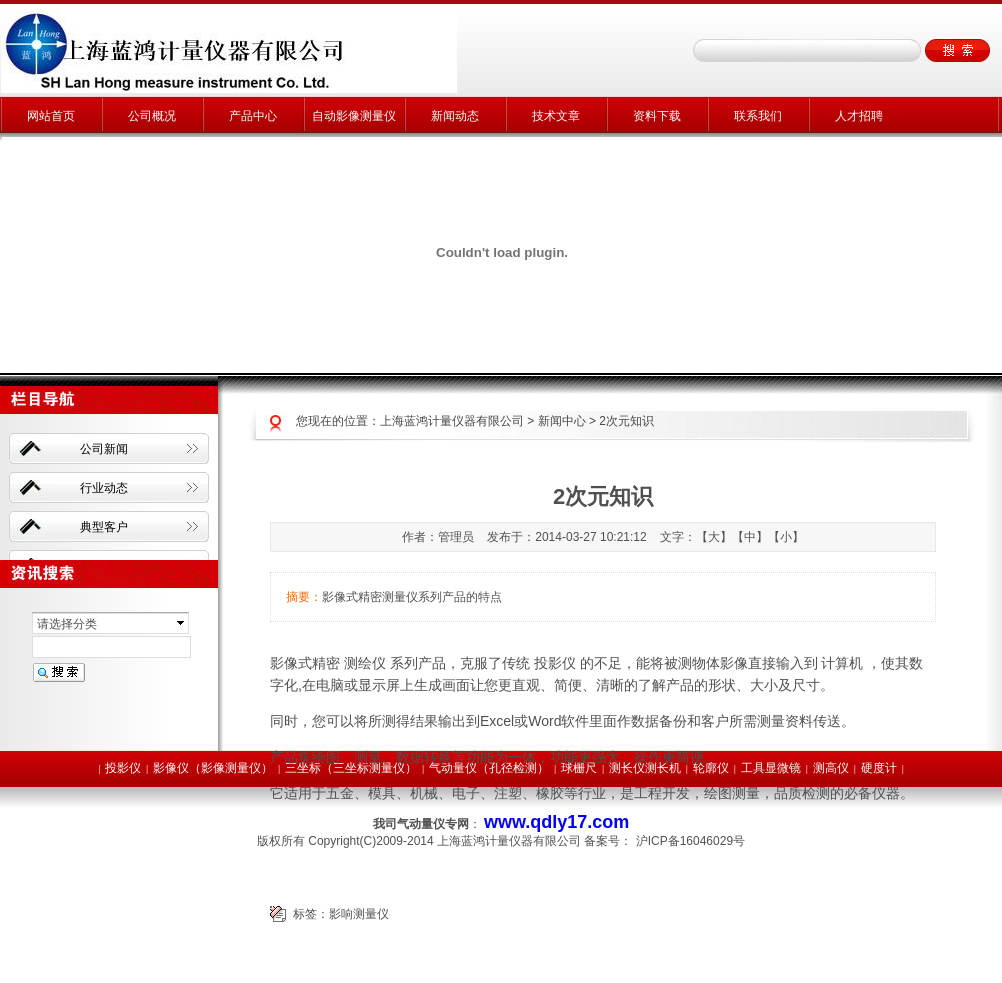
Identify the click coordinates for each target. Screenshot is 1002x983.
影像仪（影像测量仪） (213, 768)
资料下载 (657, 116)
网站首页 (51, 116)
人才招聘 (859, 116)
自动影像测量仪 (354, 116)
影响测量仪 (359, 914)
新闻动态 (455, 116)
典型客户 (104, 527)
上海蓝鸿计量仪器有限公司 (452, 421)
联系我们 (758, 116)
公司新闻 (104, 449)
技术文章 (556, 116)
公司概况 (152, 116)
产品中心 (253, 116)
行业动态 (104, 488)
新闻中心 (562, 421)
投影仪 (123, 768)
